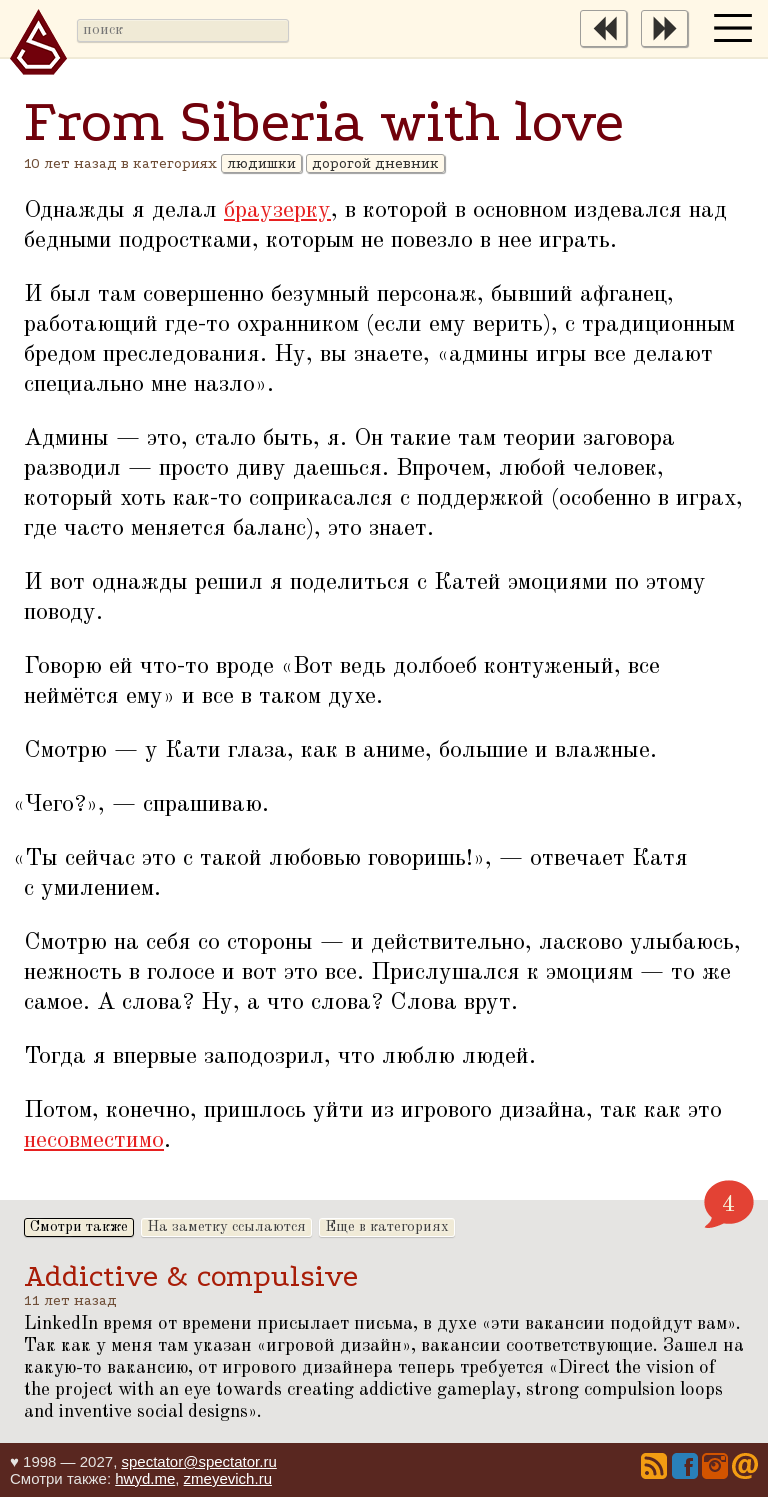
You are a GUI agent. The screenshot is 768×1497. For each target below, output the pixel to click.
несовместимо (94, 1141)
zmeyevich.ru (228, 1478)
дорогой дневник (375, 163)
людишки (261, 163)
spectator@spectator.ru (198, 1461)
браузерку (277, 211)
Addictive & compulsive (191, 1276)
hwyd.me (145, 1478)
